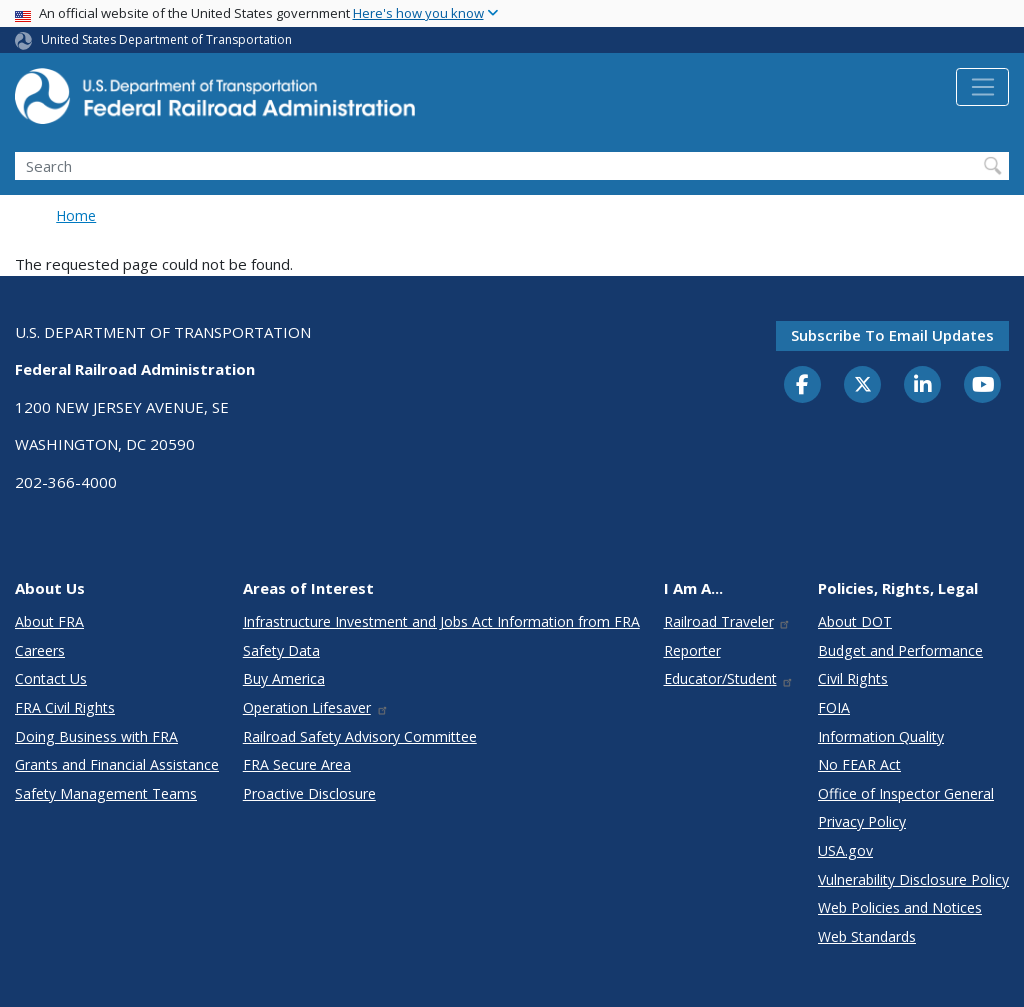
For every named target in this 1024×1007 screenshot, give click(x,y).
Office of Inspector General (906, 793)
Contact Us (51, 678)
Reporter (692, 650)
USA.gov (845, 850)
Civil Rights (853, 678)
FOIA (834, 707)
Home (76, 215)
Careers (40, 650)
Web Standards (867, 936)
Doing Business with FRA (96, 736)
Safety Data (281, 650)
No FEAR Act (859, 764)
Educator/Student (729, 678)
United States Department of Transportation (166, 39)
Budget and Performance (900, 650)
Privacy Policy (862, 821)
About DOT (855, 621)
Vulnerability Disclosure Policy (913, 879)
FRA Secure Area (297, 764)
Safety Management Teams (106, 793)
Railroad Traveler (728, 621)
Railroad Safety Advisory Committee (360, 736)
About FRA (49, 621)
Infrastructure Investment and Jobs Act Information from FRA (441, 621)
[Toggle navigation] (982, 87)
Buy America (284, 678)
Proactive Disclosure (309, 793)
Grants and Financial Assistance (117, 764)
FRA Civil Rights (65, 707)
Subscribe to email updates (892, 335)
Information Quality (881, 736)
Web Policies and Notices (900, 907)
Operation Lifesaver (316, 707)
